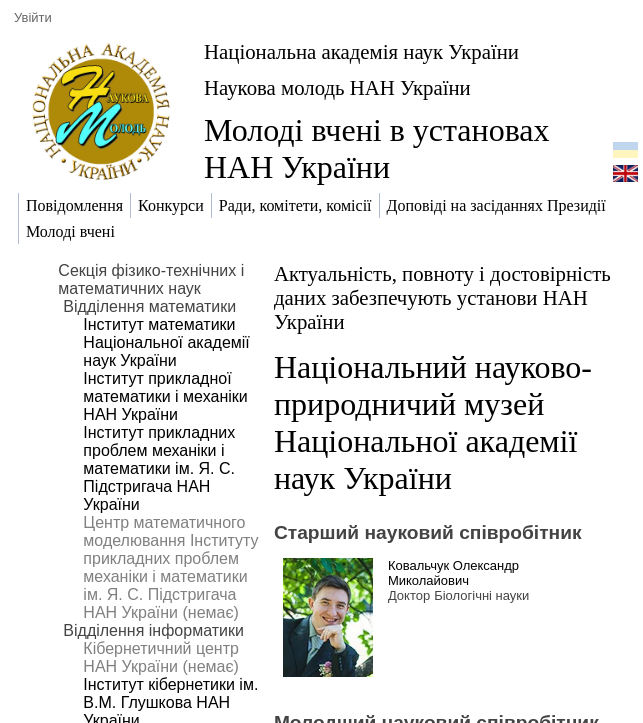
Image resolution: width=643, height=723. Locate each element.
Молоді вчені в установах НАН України (377, 148)
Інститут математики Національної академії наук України (166, 342)
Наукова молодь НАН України (337, 87)
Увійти (33, 17)
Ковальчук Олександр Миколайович (453, 573)
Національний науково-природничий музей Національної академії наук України (433, 422)
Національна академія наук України (361, 51)
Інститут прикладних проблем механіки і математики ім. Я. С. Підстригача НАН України (159, 468)
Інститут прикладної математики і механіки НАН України (165, 396)
